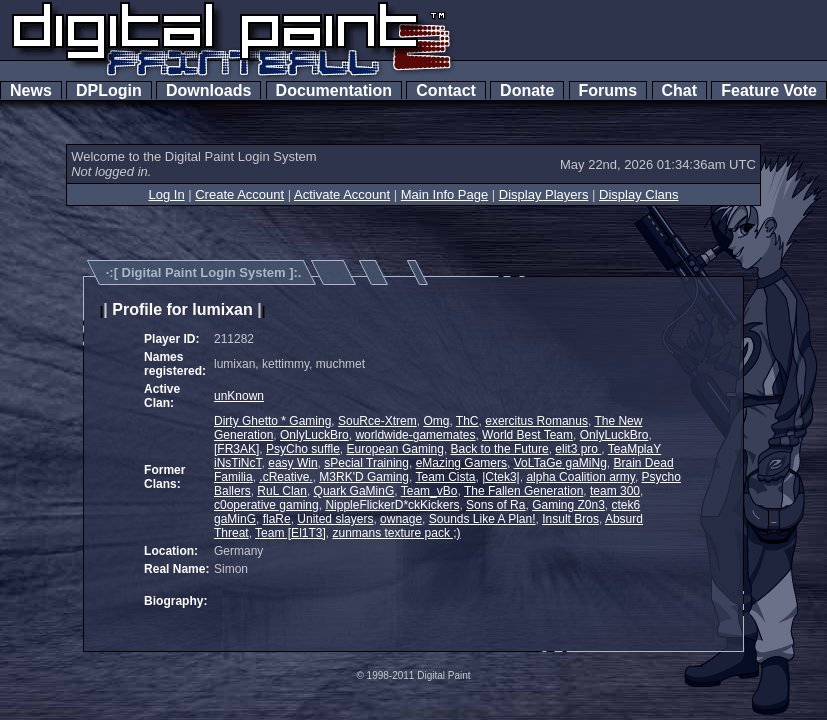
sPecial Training (366, 463)
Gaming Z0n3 (568, 505)
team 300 (615, 491)
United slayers (335, 519)
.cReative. (285, 477)
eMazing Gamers (461, 463)
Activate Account (342, 194)
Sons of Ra (495, 505)
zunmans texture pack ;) (396, 533)
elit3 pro (578, 449)
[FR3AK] (236, 449)
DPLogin (109, 90)
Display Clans (638, 194)
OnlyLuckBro (314, 435)
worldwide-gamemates (415, 435)
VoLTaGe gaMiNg (560, 463)
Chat (679, 90)
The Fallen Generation (523, 491)
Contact (445, 90)
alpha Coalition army (580, 477)
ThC (467, 421)
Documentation (334, 90)
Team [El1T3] (290, 533)
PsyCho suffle (303, 449)
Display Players (544, 194)
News (31, 90)
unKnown (239, 396)
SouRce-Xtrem (377, 421)
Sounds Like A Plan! (482, 519)
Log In (166, 194)
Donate (527, 90)
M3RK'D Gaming (364, 477)
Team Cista (445, 477)
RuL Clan (282, 491)
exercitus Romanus (536, 421)
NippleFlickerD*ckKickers (392, 505)
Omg (436, 421)
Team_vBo (429, 491)
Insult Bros (570, 519)
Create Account (239, 194)
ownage (401, 519)
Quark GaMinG (354, 491)
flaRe (277, 519)
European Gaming (395, 449)
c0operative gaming (266, 505)
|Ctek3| (501, 477)
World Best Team (527, 435)
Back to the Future (500, 449)
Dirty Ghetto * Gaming (272, 421)
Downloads (208, 90)
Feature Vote (769, 90)
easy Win (292, 463)
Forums (608, 90)
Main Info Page (444, 194)
